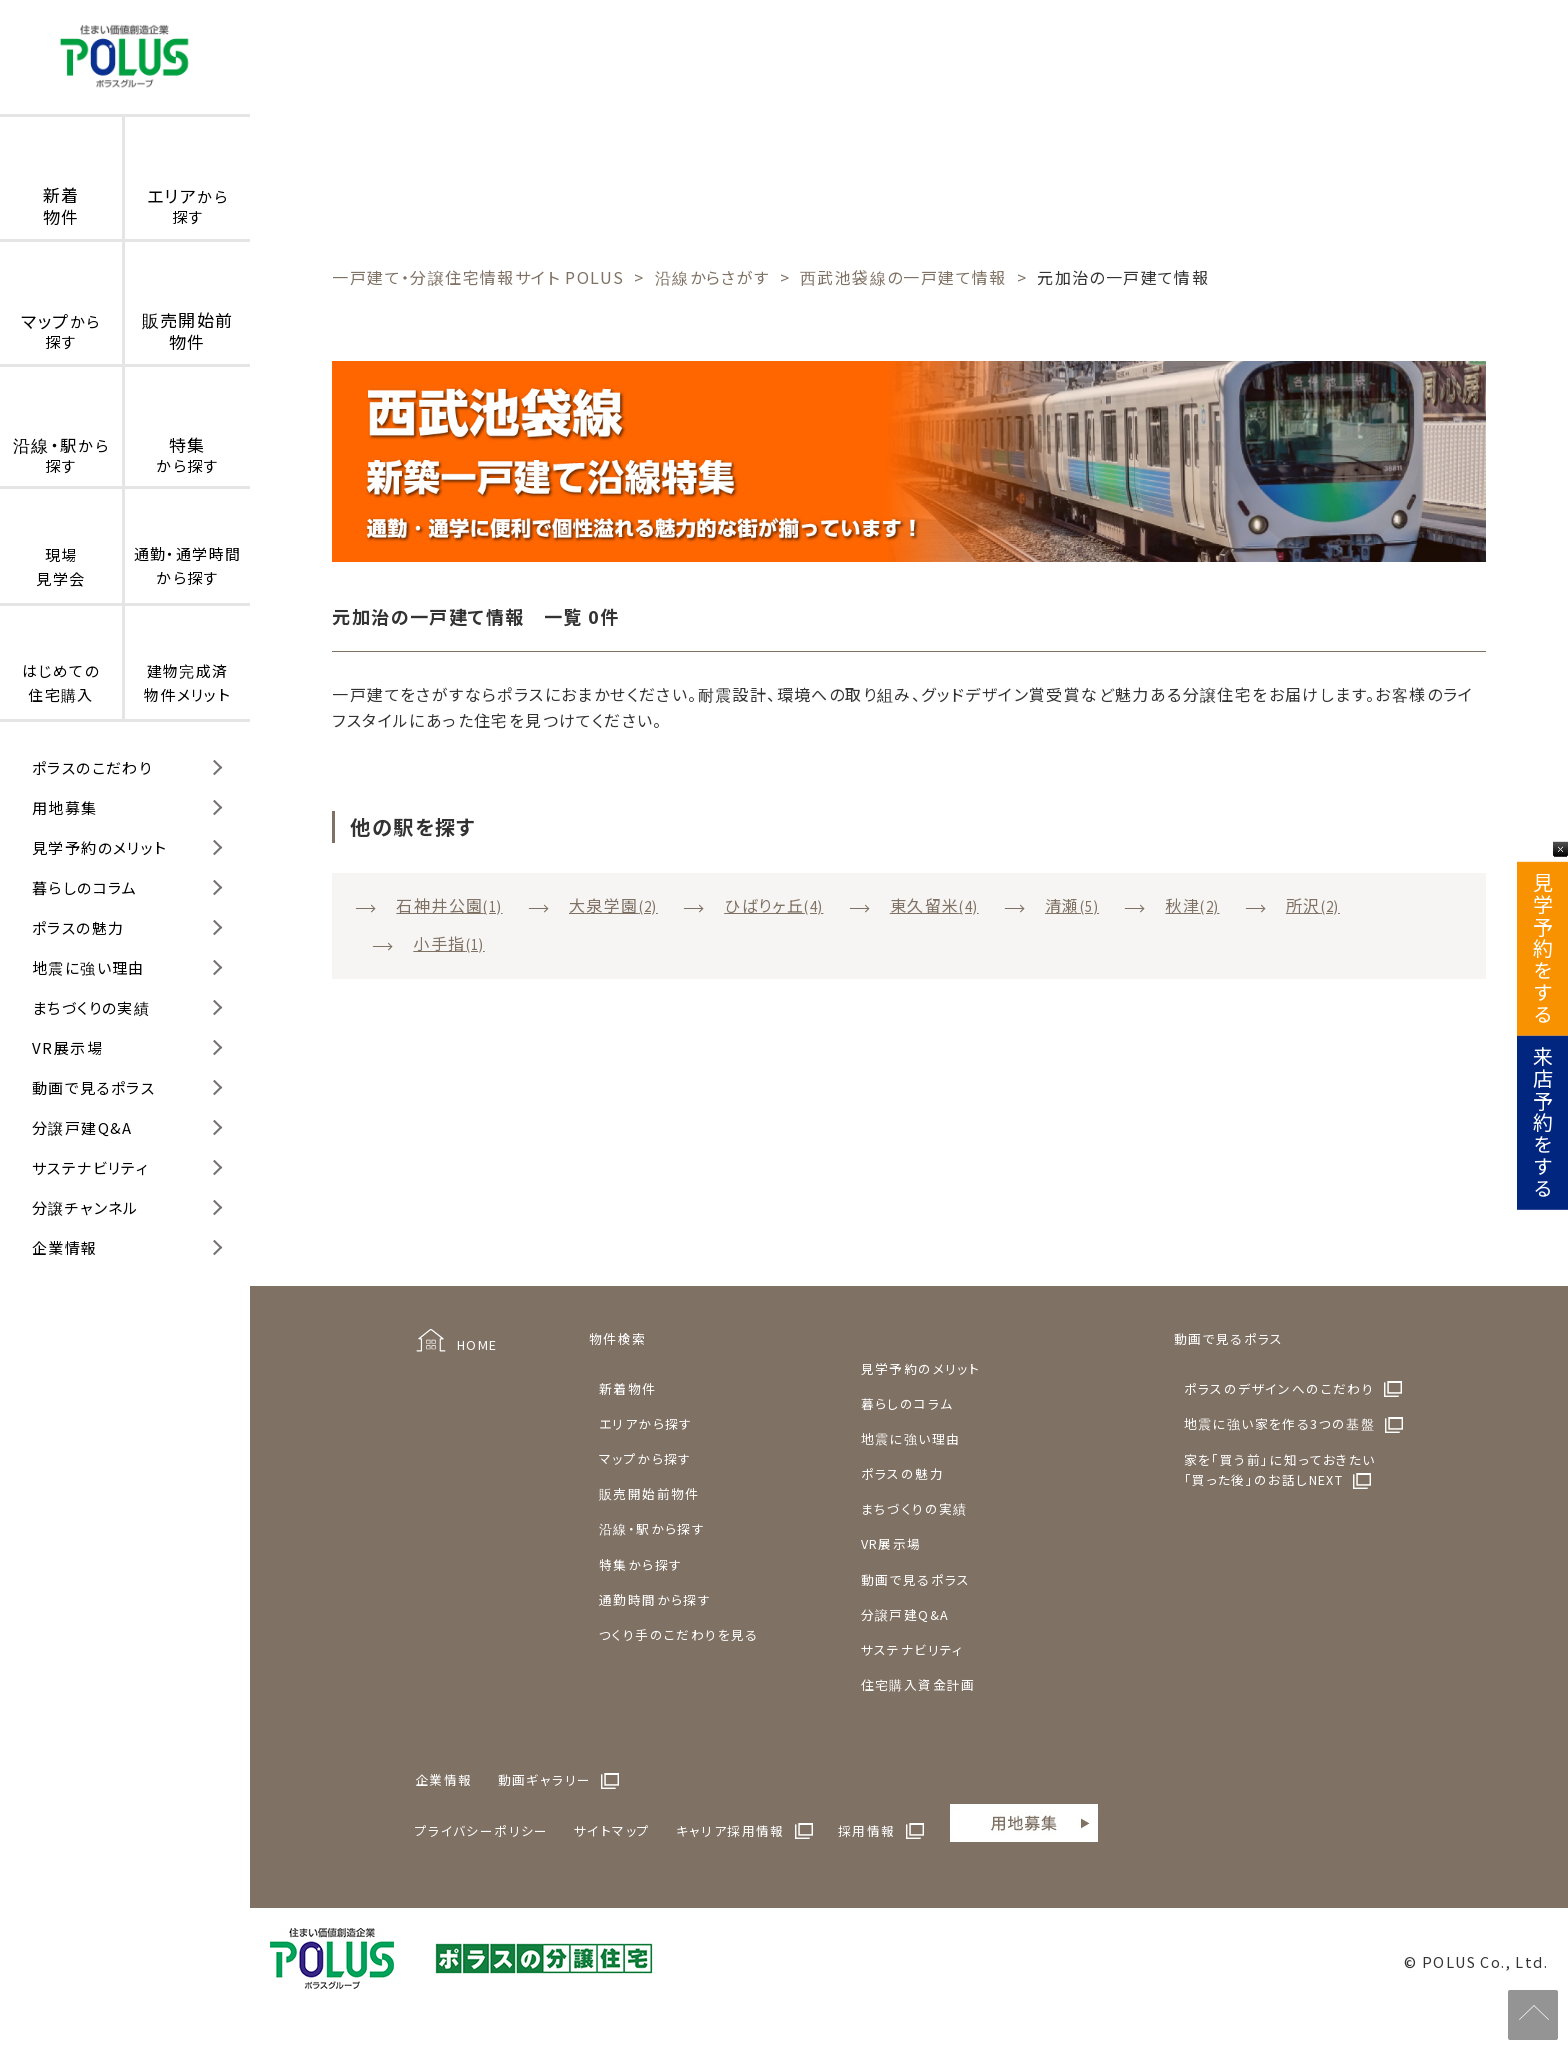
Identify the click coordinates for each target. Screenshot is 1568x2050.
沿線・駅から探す (652, 1528)
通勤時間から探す (655, 1599)
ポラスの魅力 (78, 927)
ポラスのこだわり (92, 767)
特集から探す (640, 1564)
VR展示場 (67, 1047)
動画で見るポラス (93, 1087)
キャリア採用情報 (730, 1830)
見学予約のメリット (100, 847)
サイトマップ (612, 1830)
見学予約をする (1542, 949)
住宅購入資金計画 (918, 1684)
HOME (477, 1344)
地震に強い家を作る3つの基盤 (1280, 1423)
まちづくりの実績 (91, 1007)
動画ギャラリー (545, 1779)
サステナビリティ (90, 1167)
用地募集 (65, 807)
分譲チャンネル (85, 1207)
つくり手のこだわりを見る (679, 1634)
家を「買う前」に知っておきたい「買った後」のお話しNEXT (1280, 1469)
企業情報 (65, 1247)
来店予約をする (1542, 1123)
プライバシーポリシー (482, 1830)
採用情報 (867, 1830)
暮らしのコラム (85, 887)
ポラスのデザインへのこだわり (1279, 1388)
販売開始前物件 (649, 1493)
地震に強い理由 (88, 967)
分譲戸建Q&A (82, 1127)
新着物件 (628, 1388)
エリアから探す (646, 1423)
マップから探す (645, 1458)
